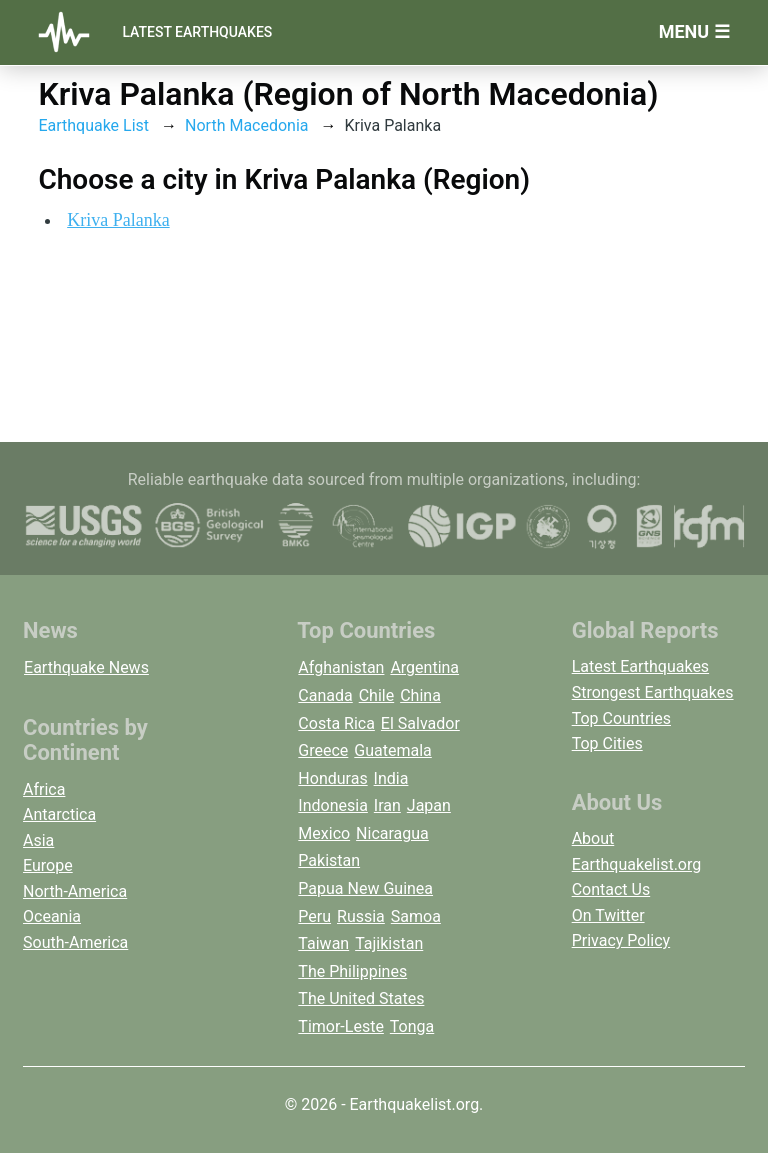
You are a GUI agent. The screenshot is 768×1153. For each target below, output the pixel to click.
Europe (48, 865)
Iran (387, 805)
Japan (429, 805)
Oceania (52, 916)
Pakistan (329, 860)
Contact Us (611, 889)
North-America (75, 891)
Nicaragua (392, 833)
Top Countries (621, 718)
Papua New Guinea (365, 888)
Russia (361, 916)
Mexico (324, 833)
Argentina (424, 667)
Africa (44, 789)
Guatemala (392, 750)
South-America (75, 942)
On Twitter (608, 915)
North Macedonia (246, 125)
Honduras (332, 778)
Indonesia (333, 805)
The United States (361, 998)
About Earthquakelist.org (637, 851)
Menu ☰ (694, 31)
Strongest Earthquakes (653, 692)
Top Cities (607, 743)
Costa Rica (336, 723)
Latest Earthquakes (197, 32)
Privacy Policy (621, 940)
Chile (377, 695)
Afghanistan (341, 667)
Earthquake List (93, 125)
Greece (323, 750)
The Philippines (352, 971)
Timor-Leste (341, 1026)
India (391, 778)
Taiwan (323, 943)
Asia (38, 840)
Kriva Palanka (118, 220)
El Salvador (420, 723)
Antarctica (59, 814)
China (420, 695)
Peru (314, 916)
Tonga (412, 1026)
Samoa (416, 916)
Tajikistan (389, 943)
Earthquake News (86, 667)
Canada (325, 695)
